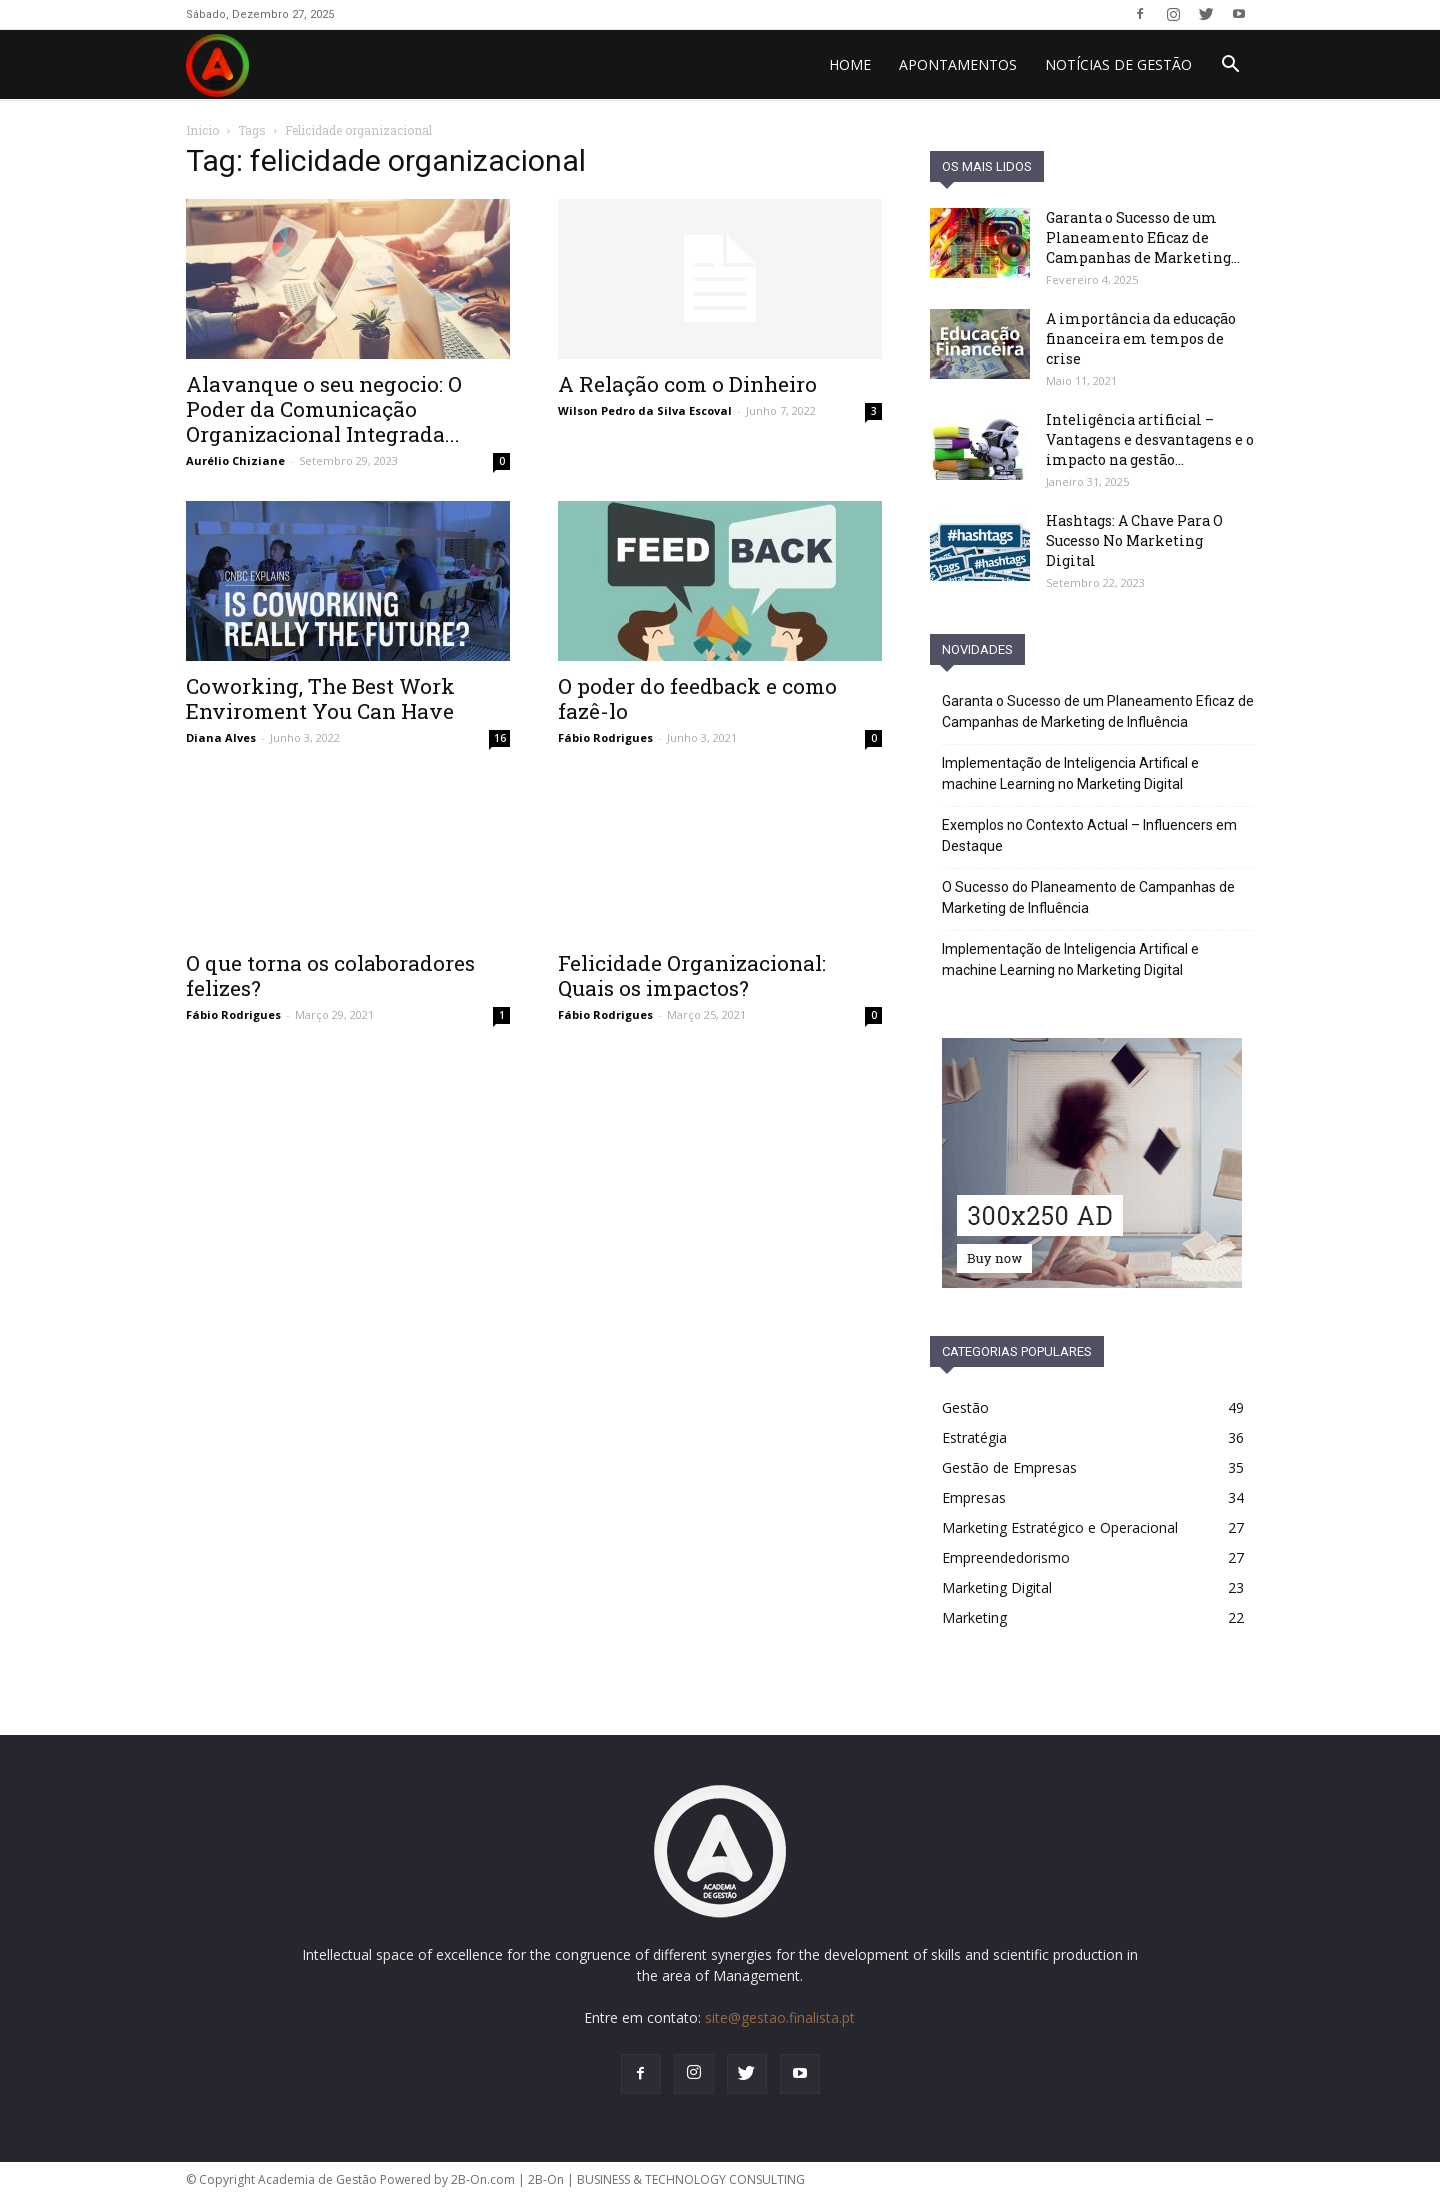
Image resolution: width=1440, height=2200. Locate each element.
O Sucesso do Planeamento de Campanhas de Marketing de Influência (1088, 897)
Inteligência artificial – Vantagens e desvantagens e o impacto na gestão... (1150, 439)
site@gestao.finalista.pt (780, 2017)
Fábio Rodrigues (605, 737)
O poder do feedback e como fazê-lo (697, 698)
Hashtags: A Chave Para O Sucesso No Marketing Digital (1134, 540)
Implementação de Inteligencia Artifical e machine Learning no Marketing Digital (1070, 773)
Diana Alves (221, 737)
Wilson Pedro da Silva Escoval (645, 410)
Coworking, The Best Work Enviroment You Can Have (320, 698)
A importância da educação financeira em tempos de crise (1141, 338)
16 (500, 738)
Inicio (202, 130)
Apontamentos (958, 64)
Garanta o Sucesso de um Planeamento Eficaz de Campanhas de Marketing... (1143, 237)
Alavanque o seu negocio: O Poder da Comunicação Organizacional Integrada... (324, 409)
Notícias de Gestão (1118, 64)
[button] (1230, 66)
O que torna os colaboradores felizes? (330, 975)
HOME (850, 64)
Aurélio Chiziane (235, 460)
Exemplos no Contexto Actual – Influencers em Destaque (1089, 835)
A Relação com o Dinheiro (687, 384)
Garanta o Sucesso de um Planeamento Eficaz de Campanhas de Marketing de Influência (1098, 711)
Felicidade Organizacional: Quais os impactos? (692, 975)
